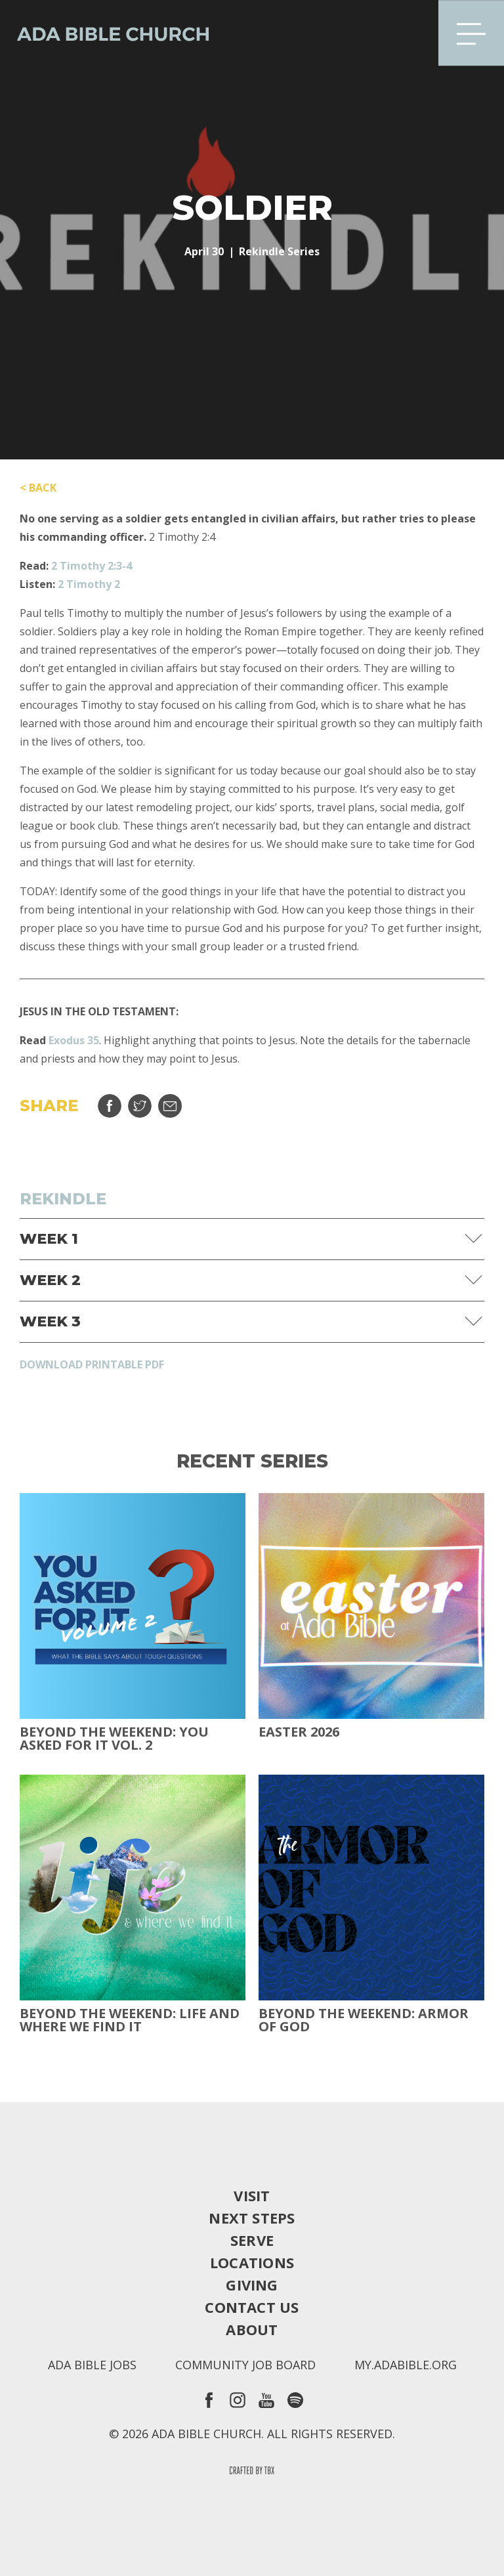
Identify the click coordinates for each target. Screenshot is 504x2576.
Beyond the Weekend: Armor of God (364, 2020)
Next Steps (252, 2218)
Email (170, 1106)
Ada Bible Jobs (92, 2365)
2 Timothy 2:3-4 (91, 566)
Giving (252, 2284)
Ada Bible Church (105, 33)
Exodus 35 (74, 1040)
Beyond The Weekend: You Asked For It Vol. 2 (114, 1738)
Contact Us (252, 2307)
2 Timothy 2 (89, 584)
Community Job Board (245, 2365)
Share (109, 1106)
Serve (252, 2240)
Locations (252, 2262)
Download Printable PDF (92, 1364)
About (252, 2329)
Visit (252, 2195)
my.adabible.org (405, 2365)
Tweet (140, 1106)
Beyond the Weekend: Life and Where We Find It (130, 2020)
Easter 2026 (299, 1732)
